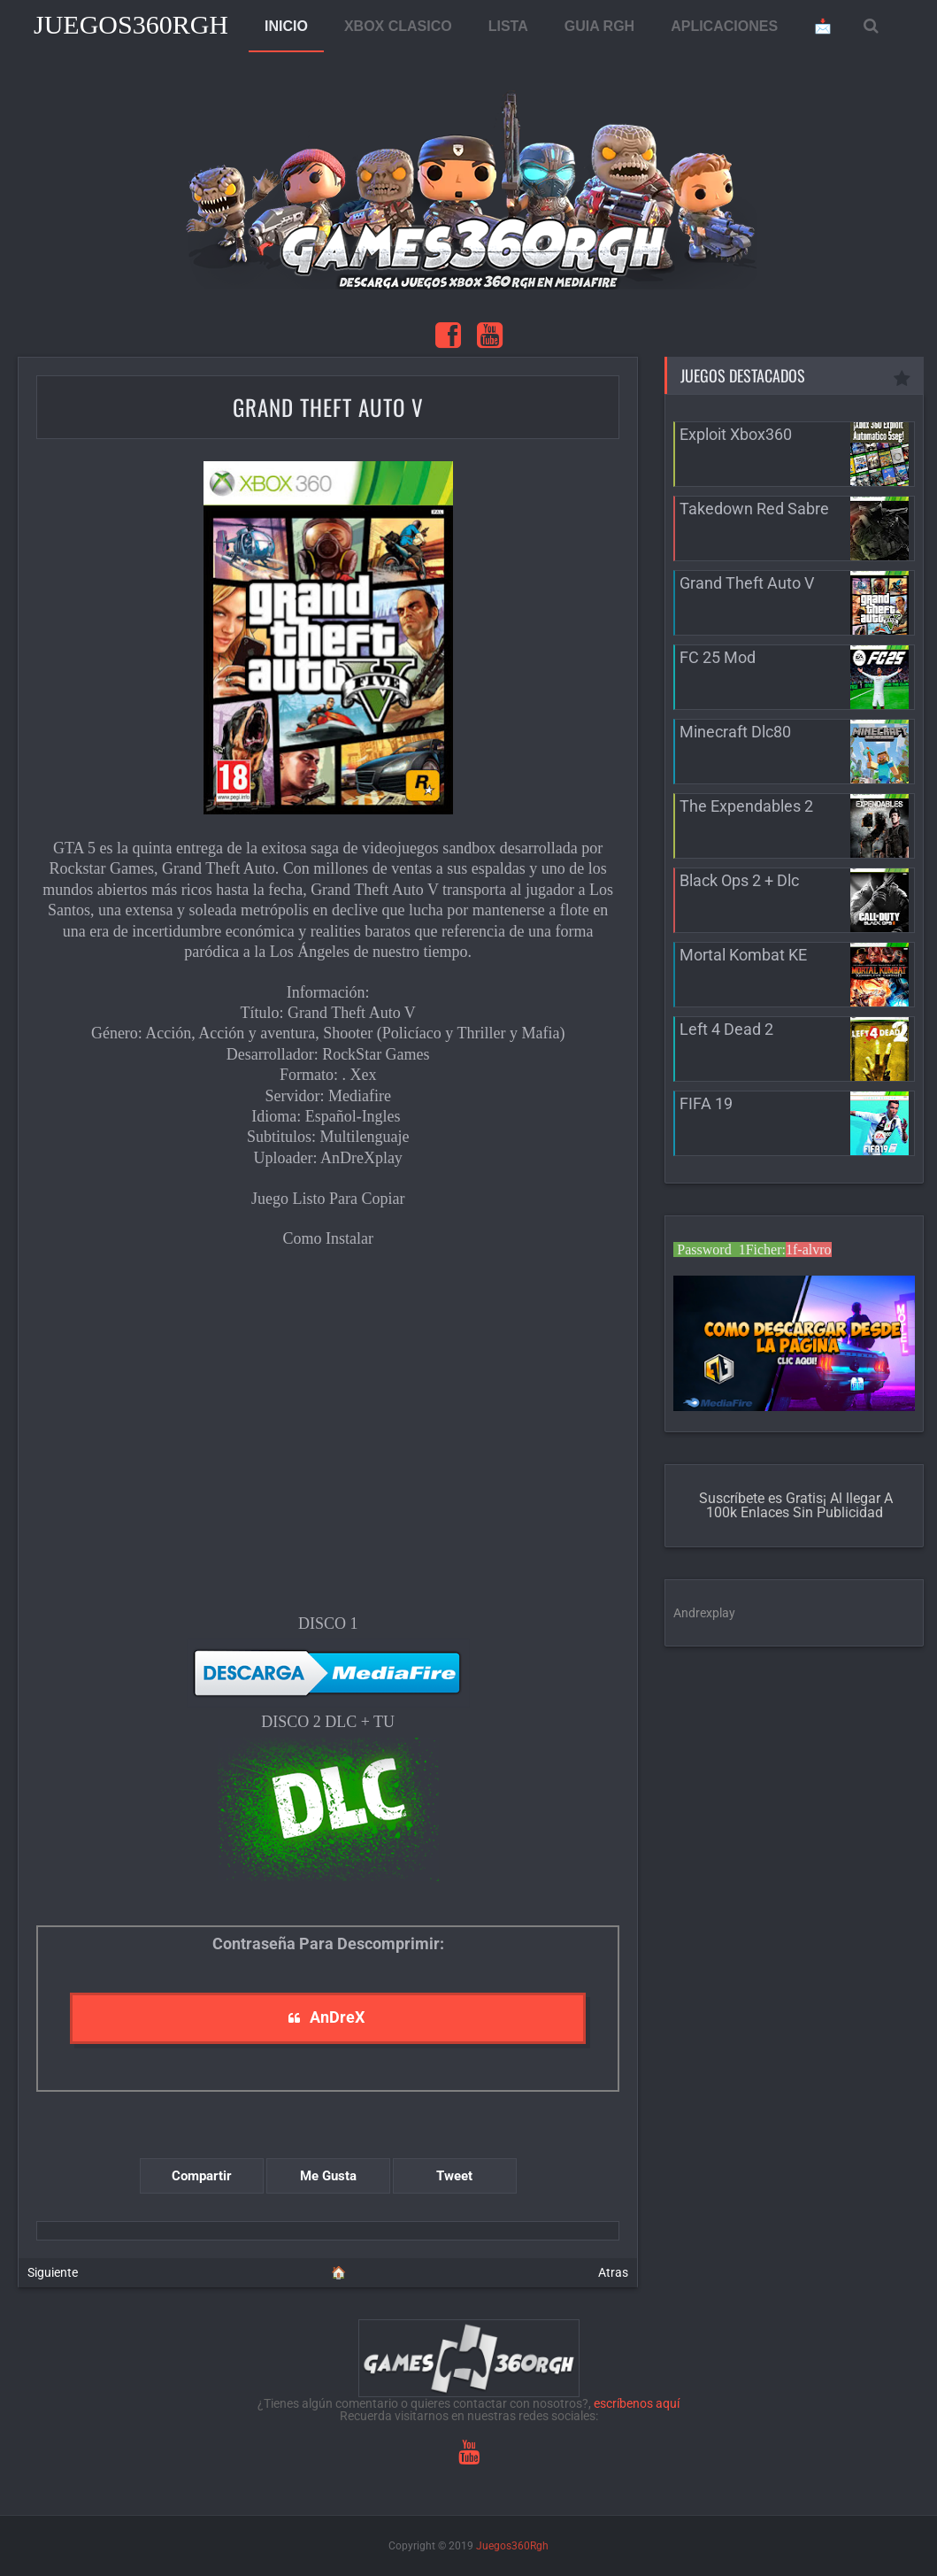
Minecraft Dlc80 (735, 731)
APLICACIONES (724, 26)
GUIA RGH (599, 26)
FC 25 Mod (718, 657)
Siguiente (52, 2272)
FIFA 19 (706, 1103)
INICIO (286, 26)
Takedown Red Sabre (754, 508)
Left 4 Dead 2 (726, 1029)
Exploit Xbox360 (736, 434)
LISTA (508, 26)
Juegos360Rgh (131, 24)
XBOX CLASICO (398, 26)
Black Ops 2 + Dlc (739, 880)
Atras (613, 2272)
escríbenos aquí (637, 2403)
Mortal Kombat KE (743, 954)
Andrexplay (704, 1613)
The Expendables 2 (746, 806)
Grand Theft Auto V (328, 406)
